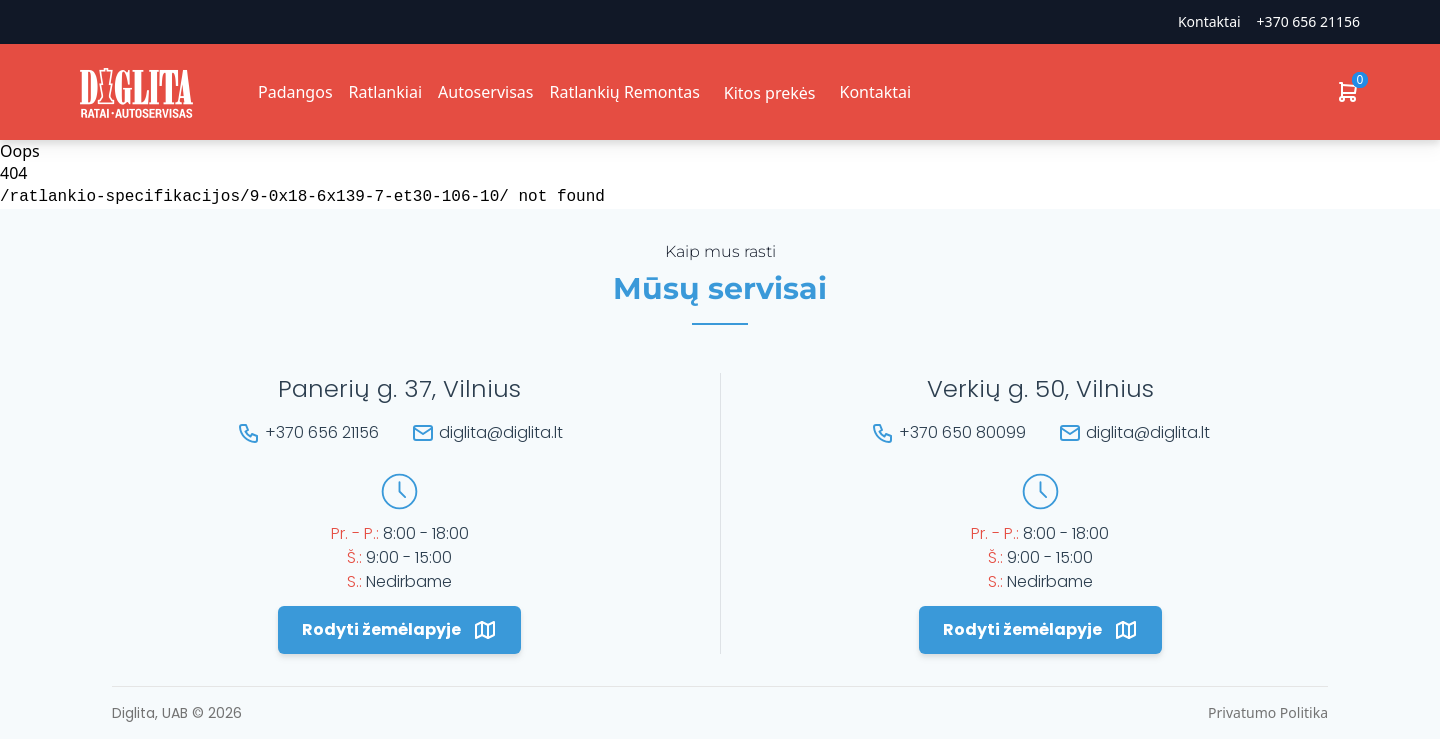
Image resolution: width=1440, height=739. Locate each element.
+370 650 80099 (962, 432)
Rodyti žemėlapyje (399, 630)
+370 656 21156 (1308, 21)
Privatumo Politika (1268, 712)
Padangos (295, 92)
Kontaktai (1209, 21)
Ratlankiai (385, 92)
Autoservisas (485, 92)
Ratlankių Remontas (624, 92)
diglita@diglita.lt (501, 432)
